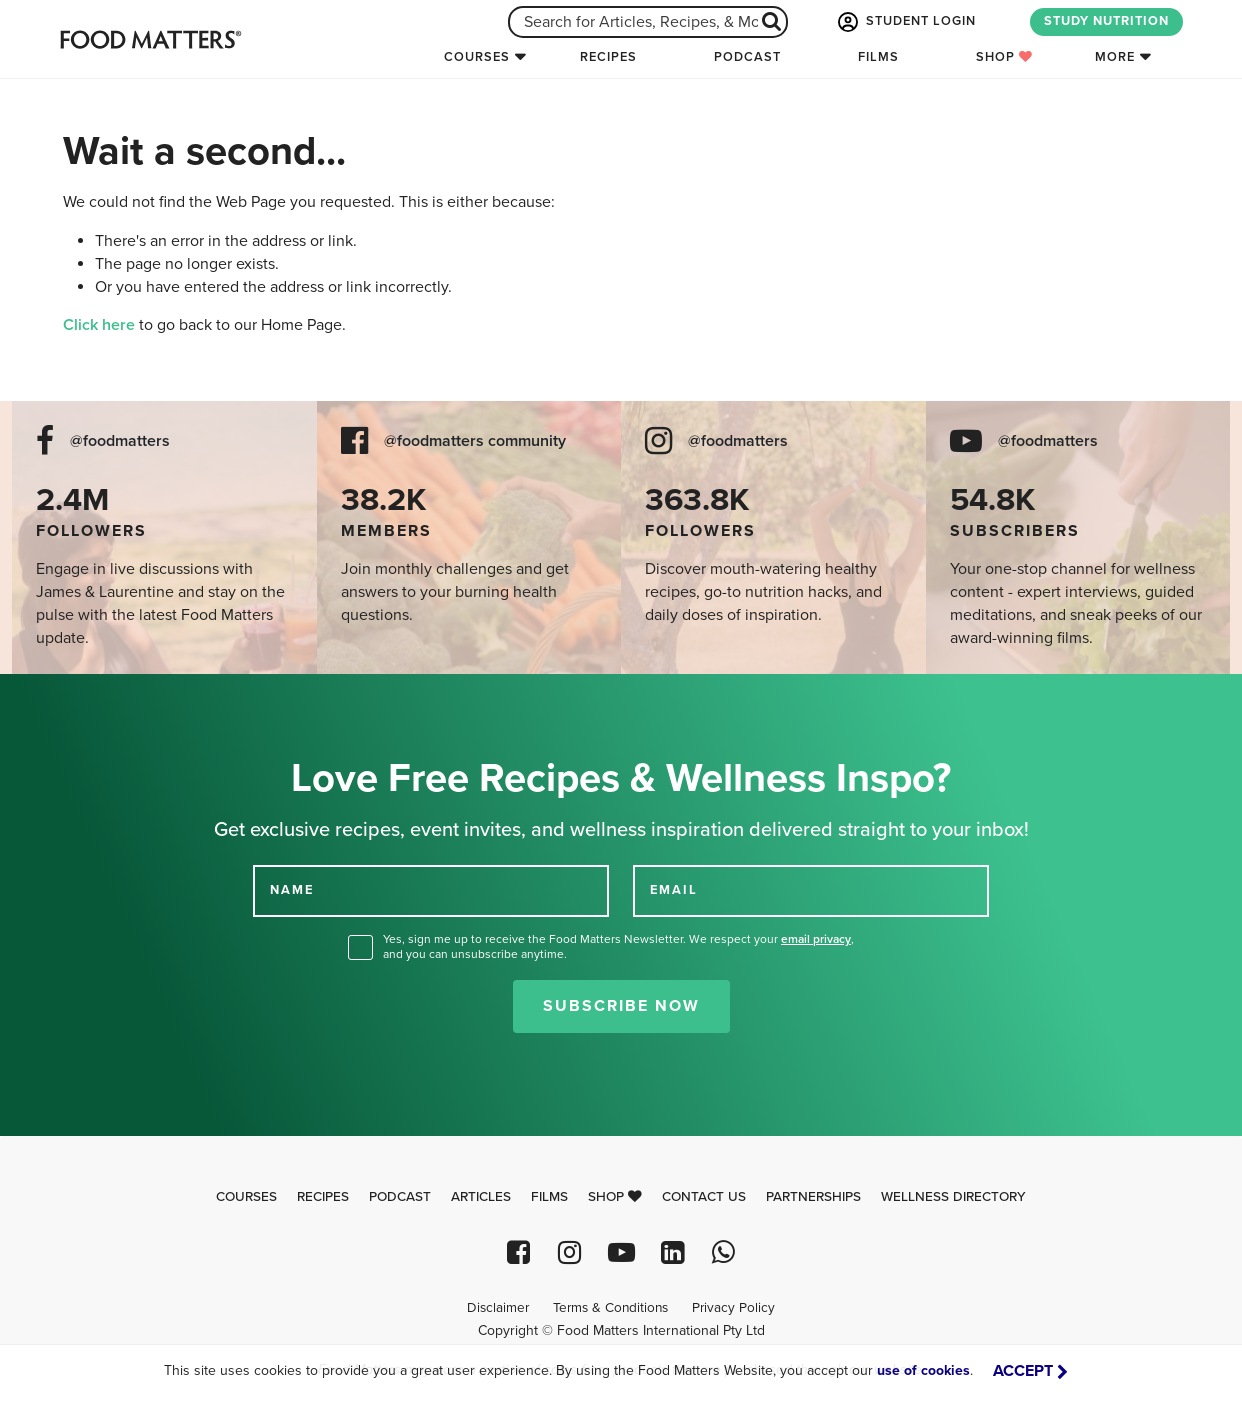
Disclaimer (498, 1308)
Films (878, 57)
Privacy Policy (733, 1308)
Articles (481, 1197)
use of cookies (923, 1370)
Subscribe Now (621, 1006)
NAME (292, 890)
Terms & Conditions (610, 1308)
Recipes (608, 57)
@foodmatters (120, 441)
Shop (1004, 57)
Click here (99, 325)
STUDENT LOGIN (905, 22)
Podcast (747, 57)
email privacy (816, 939)
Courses (477, 57)
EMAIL (674, 890)
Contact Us (704, 1197)
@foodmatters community (475, 441)
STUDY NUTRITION (1106, 21)
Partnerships (813, 1197)
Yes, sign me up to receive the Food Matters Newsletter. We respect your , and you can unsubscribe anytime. (618, 946)
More (1115, 57)
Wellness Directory (953, 1197)
